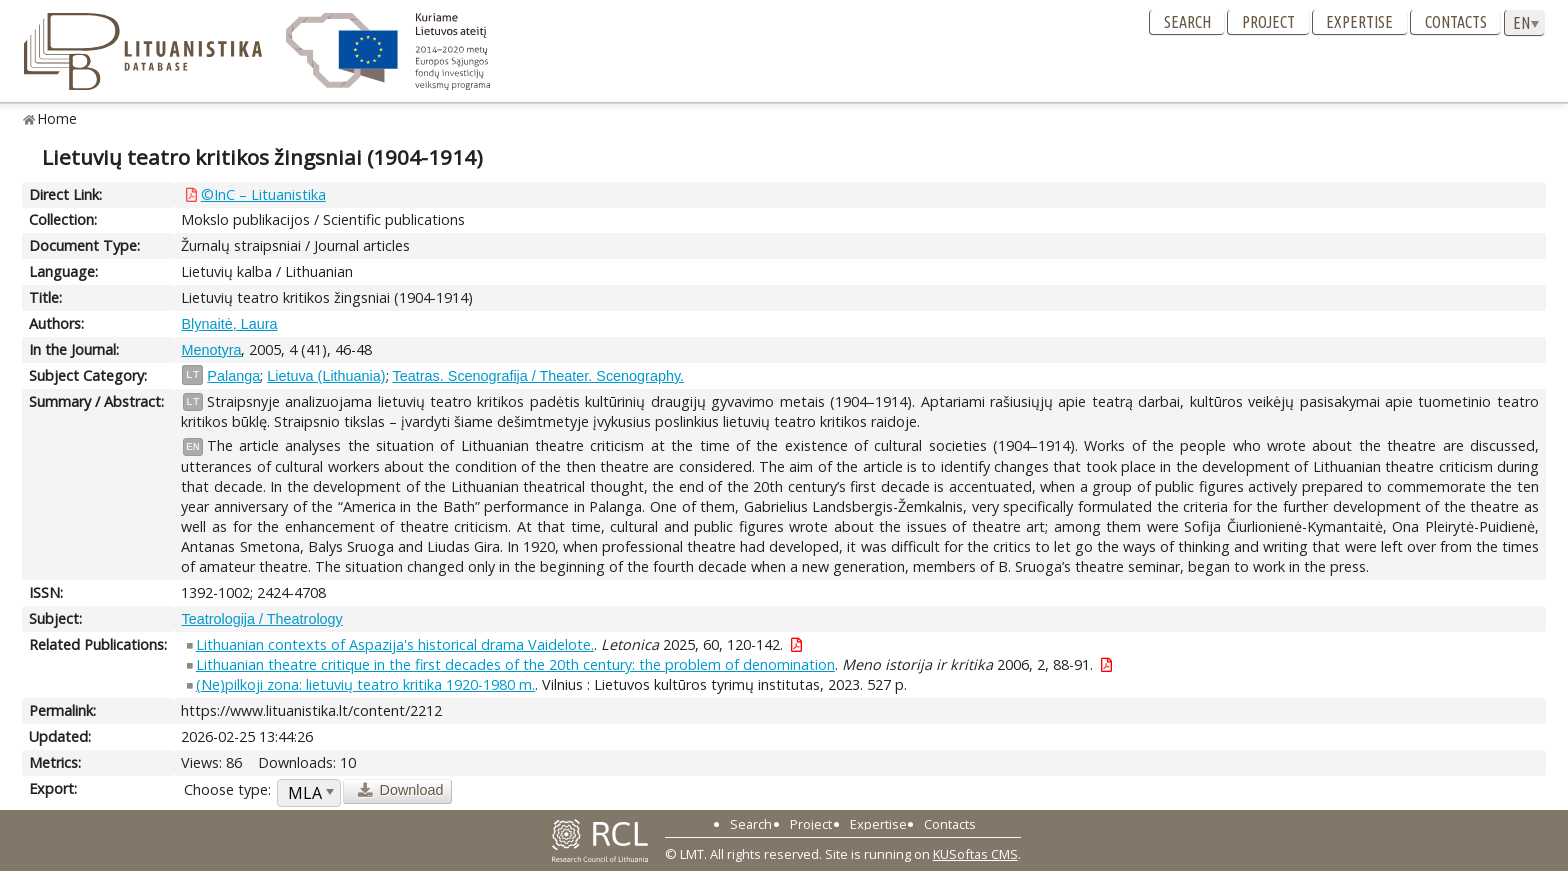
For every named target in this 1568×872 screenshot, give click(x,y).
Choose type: (227, 789)
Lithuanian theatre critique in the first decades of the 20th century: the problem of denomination (515, 664)
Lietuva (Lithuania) (326, 376)
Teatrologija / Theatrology (261, 619)
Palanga (233, 376)
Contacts (1456, 22)
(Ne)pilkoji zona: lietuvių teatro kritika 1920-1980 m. (365, 684)
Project (1268, 22)
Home (57, 118)
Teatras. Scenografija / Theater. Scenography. (538, 376)
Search (1187, 22)
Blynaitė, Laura (229, 324)
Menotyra (211, 350)
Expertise (1359, 22)
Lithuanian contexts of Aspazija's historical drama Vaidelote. (395, 644)
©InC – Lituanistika (263, 194)
